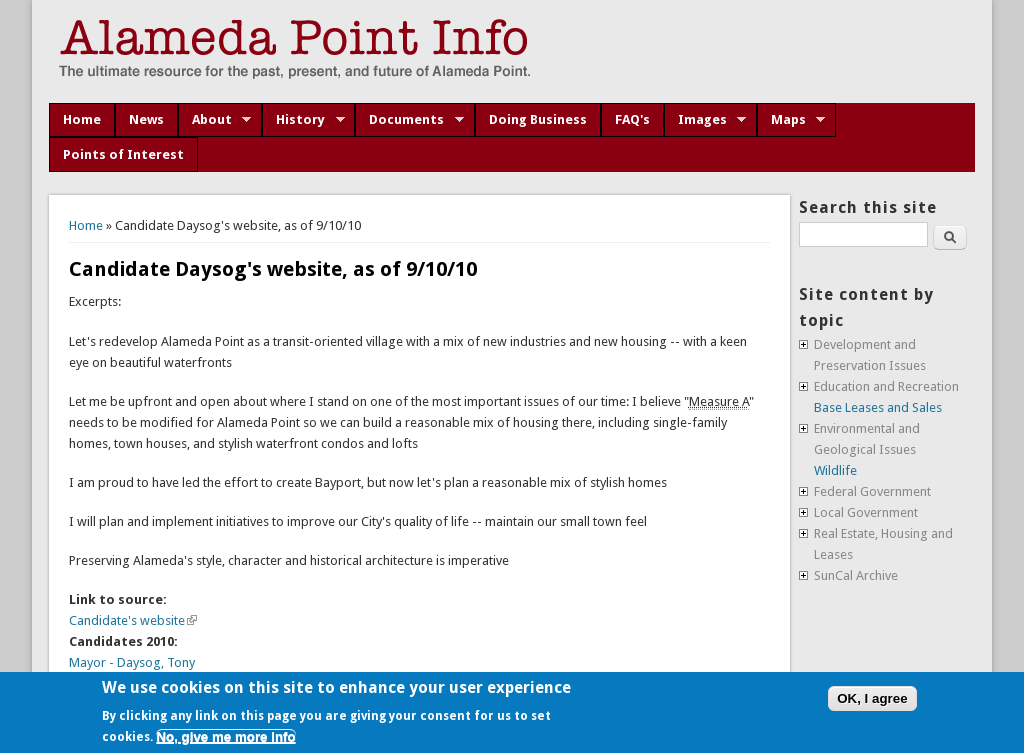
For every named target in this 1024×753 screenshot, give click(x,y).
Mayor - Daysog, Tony (132, 662)
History (303, 120)
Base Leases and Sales (878, 407)
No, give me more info (225, 736)
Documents (409, 120)
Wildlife (835, 470)
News (146, 119)
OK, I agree (872, 698)
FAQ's (632, 119)
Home (82, 119)
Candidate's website (133, 620)
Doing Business (538, 119)
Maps (791, 120)
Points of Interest (123, 154)
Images (705, 120)
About (215, 120)
